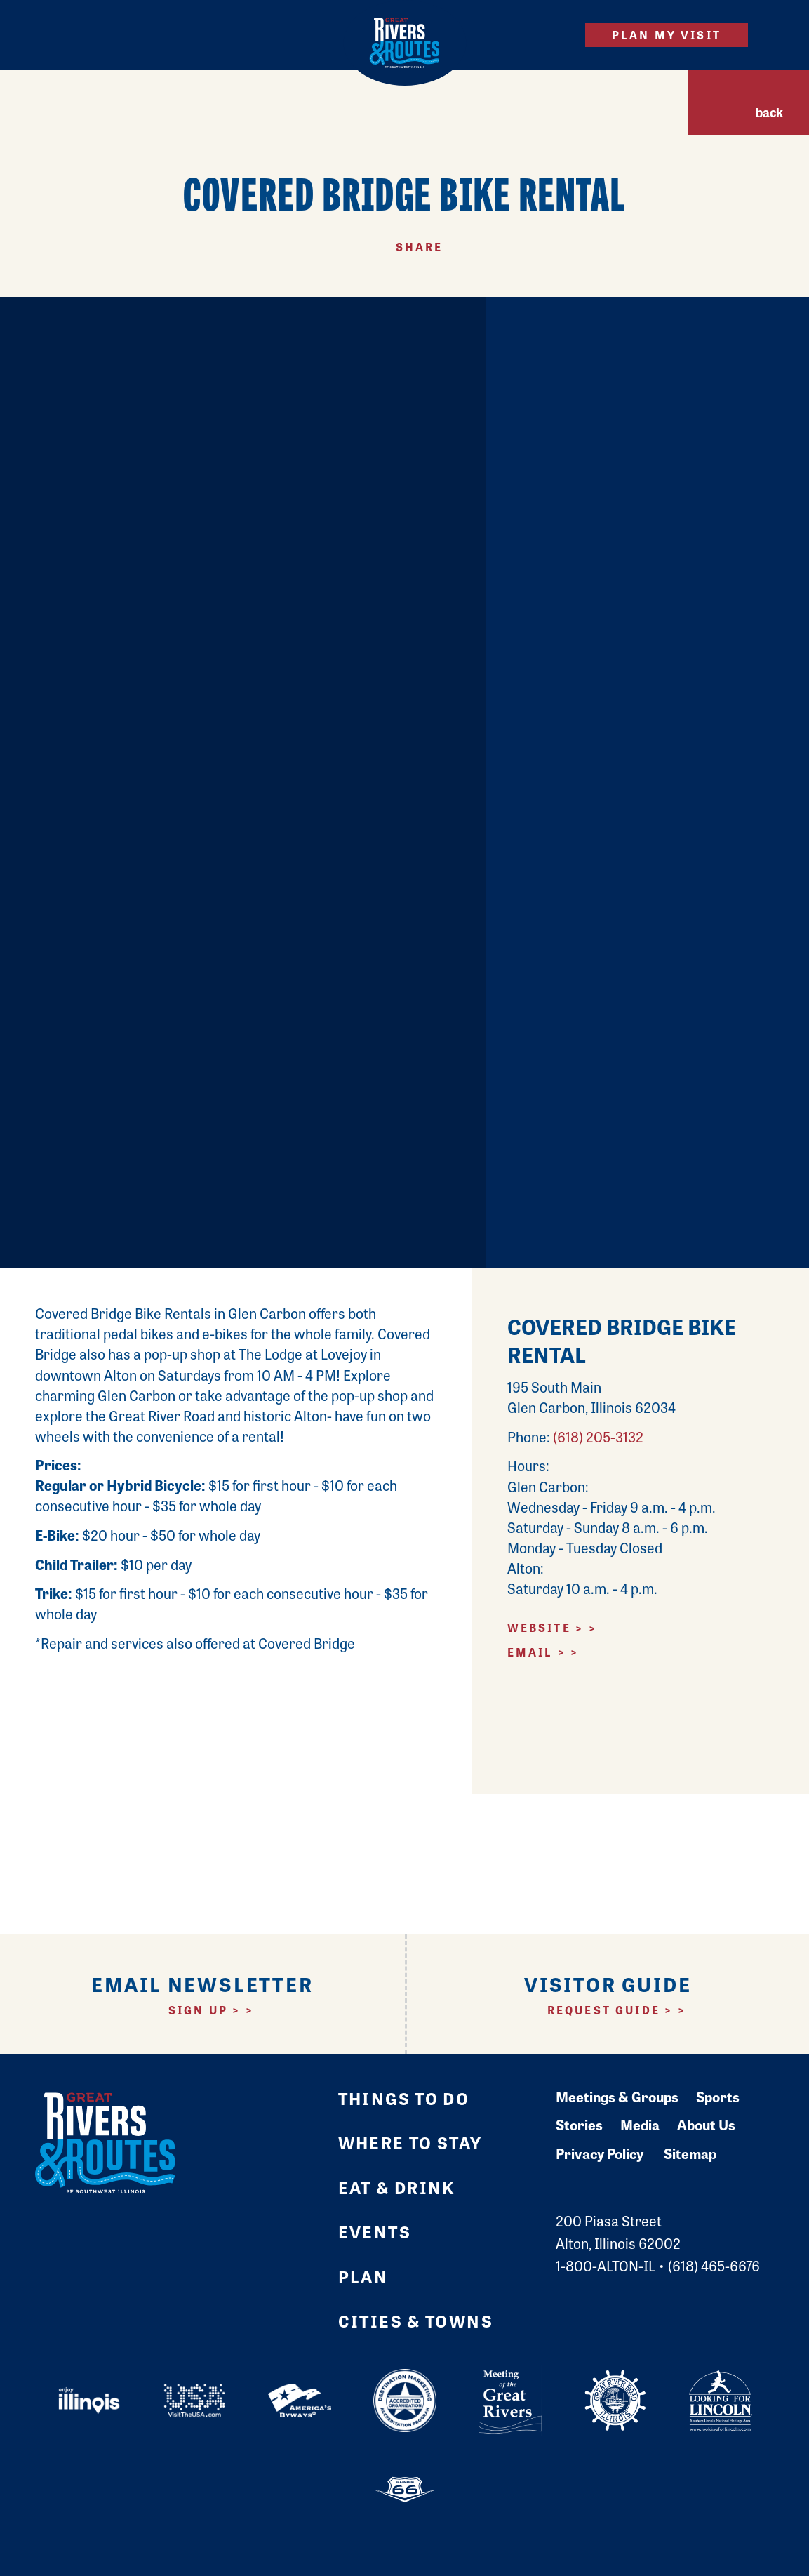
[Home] (404, 43)
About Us (706, 2124)
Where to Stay (410, 2142)
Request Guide (603, 2010)
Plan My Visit (666, 35)
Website (539, 1627)
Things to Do (403, 2098)
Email (530, 1652)
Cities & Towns (415, 2320)
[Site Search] (550, 34)
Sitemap (690, 2153)
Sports (718, 2096)
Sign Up (198, 2010)
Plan (363, 2276)
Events (374, 2231)
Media (640, 2124)
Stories (579, 2124)
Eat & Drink (397, 2187)
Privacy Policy (599, 2153)
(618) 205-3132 (598, 1436)
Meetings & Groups (617, 2096)
